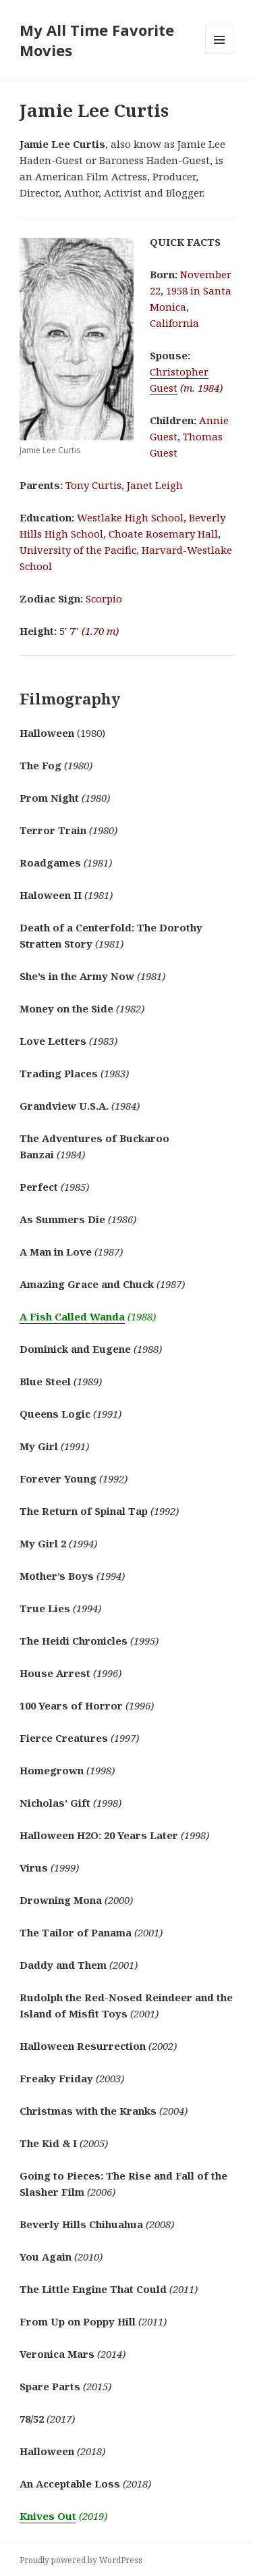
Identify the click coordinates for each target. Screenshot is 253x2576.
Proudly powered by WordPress (81, 2560)
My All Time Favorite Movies (97, 40)
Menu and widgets (219, 53)
